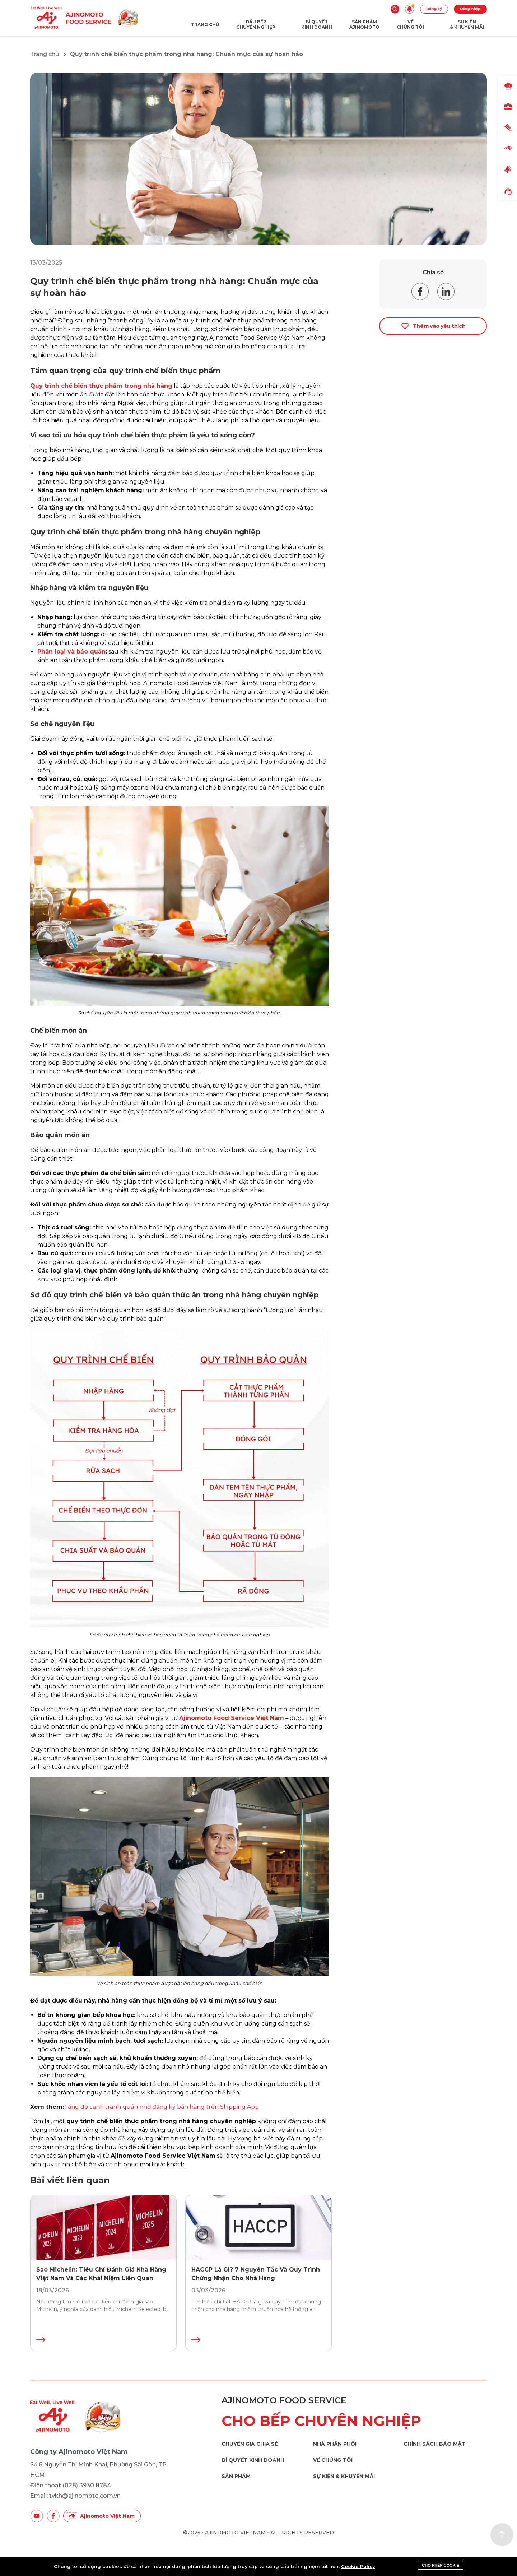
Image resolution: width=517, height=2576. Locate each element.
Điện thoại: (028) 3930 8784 (70, 2485)
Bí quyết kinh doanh (253, 2460)
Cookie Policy (358, 2566)
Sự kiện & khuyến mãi (344, 2476)
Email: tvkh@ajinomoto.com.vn (75, 2495)
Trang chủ (44, 54)
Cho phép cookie (440, 2565)
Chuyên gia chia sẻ (250, 2444)
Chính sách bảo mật (435, 2444)
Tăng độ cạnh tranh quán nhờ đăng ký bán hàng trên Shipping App (161, 2106)
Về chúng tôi (333, 2460)
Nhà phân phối (335, 2444)
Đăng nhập (470, 8)
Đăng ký (434, 8)
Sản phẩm (236, 2476)
